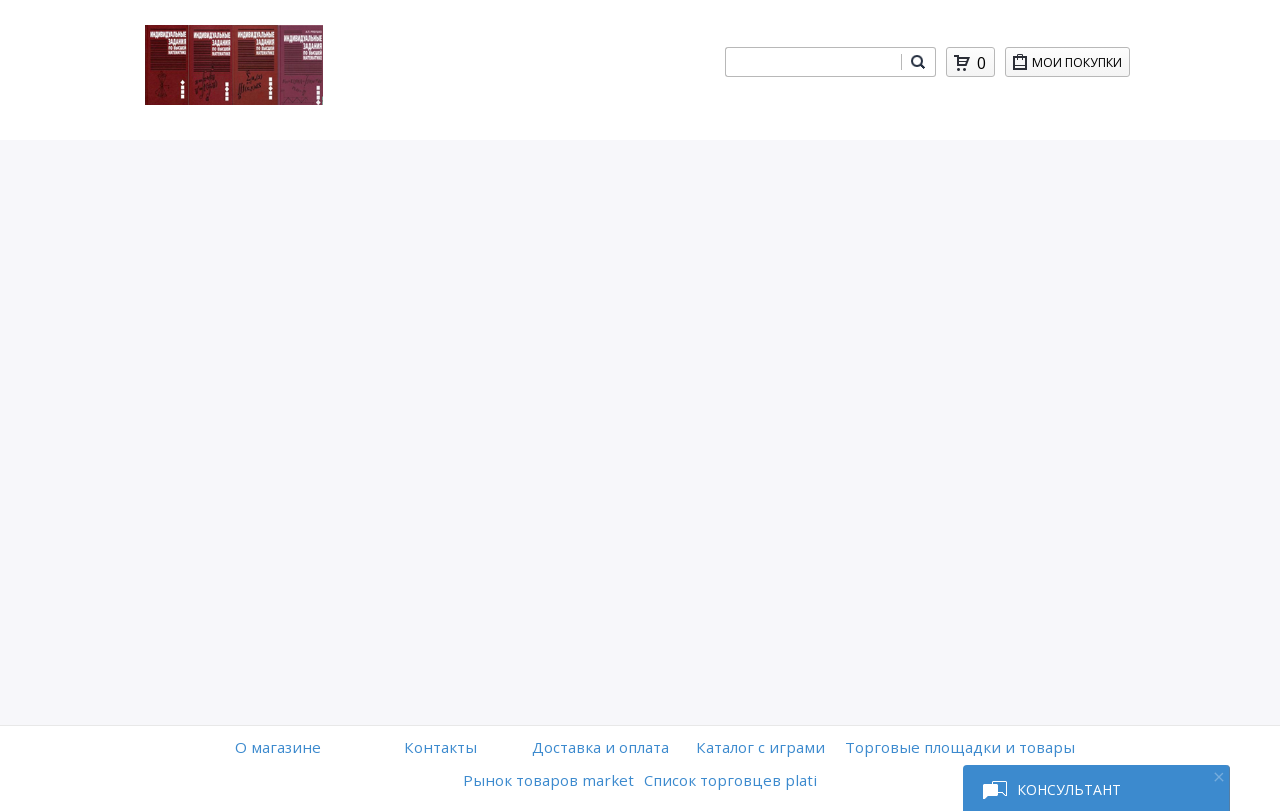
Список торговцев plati (730, 780)
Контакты (440, 747)
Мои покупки (1080, 65)
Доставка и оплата (600, 747)
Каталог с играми (760, 747)
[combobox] (813, 62)
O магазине (278, 747)
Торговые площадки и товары (960, 747)
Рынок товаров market (548, 780)
